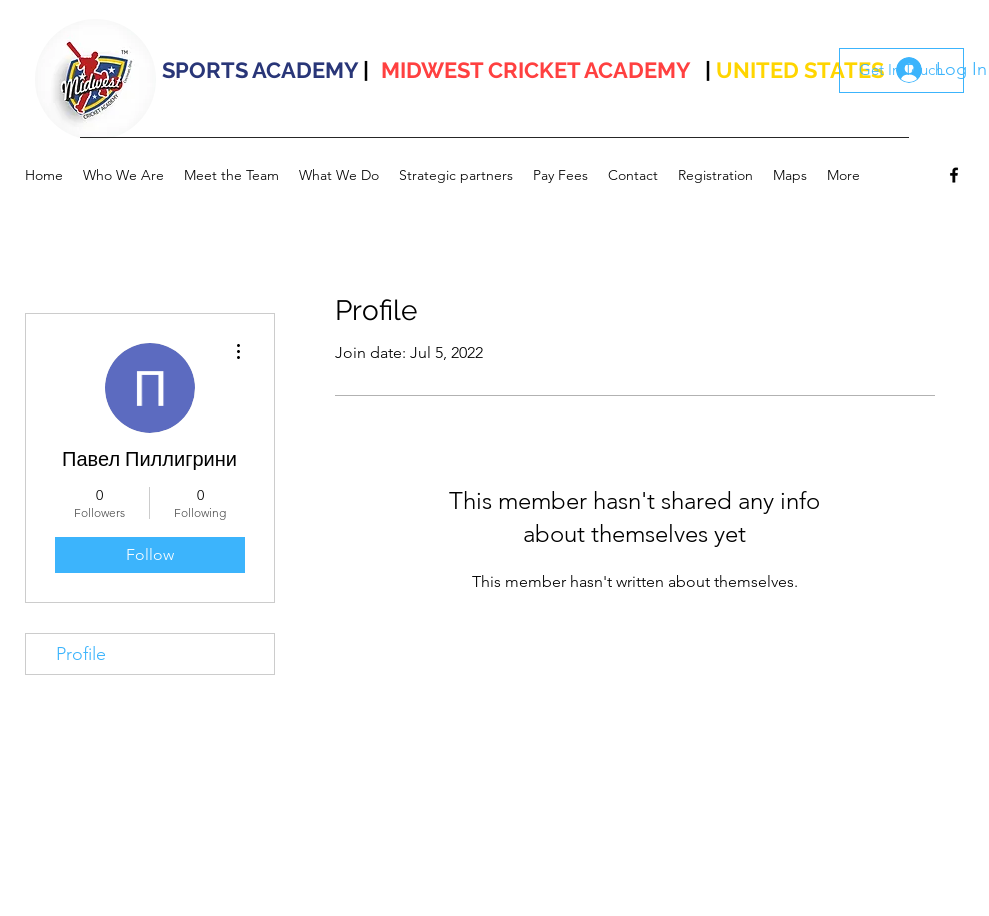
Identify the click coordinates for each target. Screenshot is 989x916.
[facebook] (954, 175)
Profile (81, 654)
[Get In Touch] (901, 70)
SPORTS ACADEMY (260, 70)
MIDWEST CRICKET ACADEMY (536, 70)
